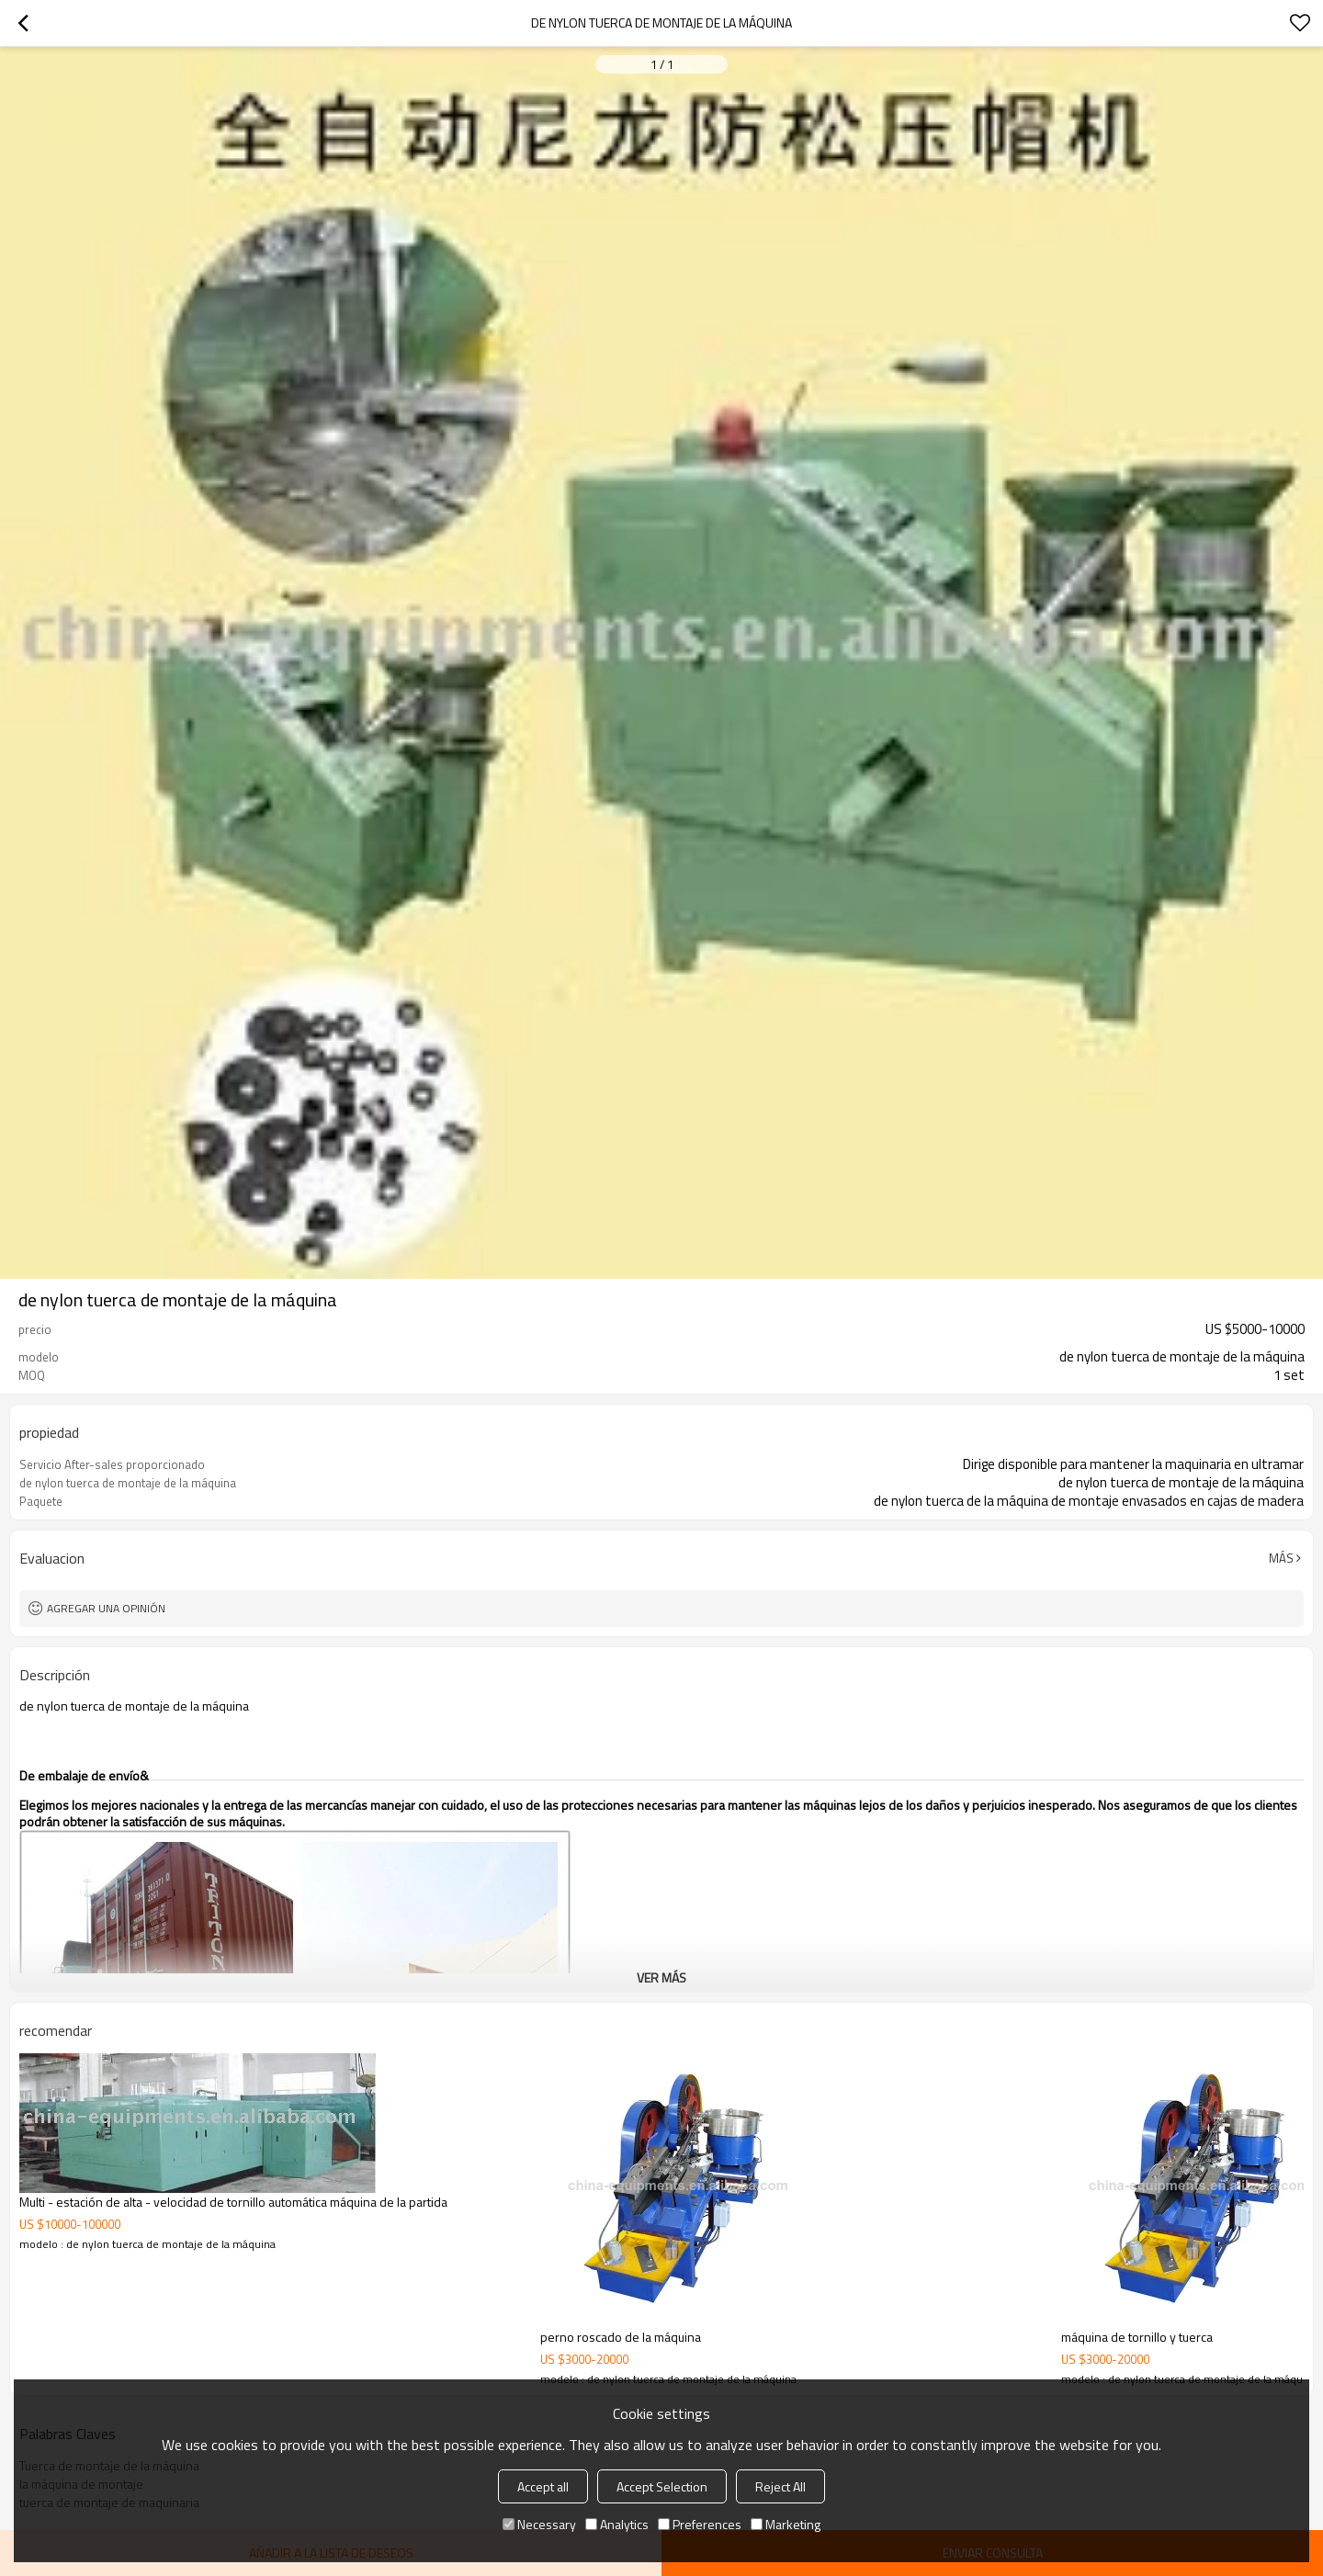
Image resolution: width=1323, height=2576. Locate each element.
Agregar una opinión (106, 1608)
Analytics (617, 2524)
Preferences (699, 2524)
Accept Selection (661, 2486)
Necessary (539, 2524)
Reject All (780, 2486)
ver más (661, 1977)
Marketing (785, 2524)
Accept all (543, 2486)
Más (1281, 1558)
